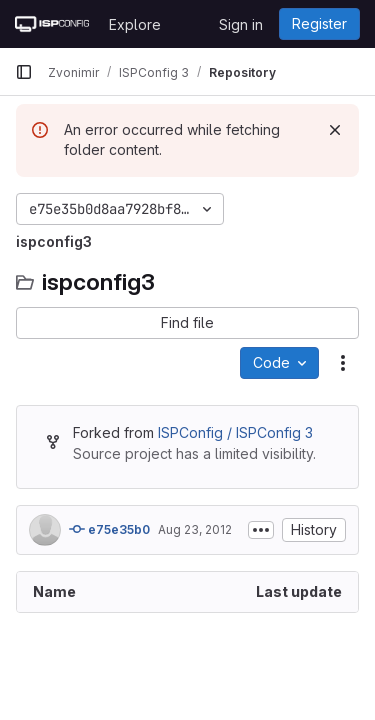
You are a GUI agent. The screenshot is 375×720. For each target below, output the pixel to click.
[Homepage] (52, 24)
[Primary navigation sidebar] (24, 72)
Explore (135, 24)
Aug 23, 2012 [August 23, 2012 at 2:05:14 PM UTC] (195, 529)
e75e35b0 (109, 529)
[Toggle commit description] (261, 530)
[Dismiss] (335, 130)
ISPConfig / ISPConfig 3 (235, 432)
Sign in (241, 24)
